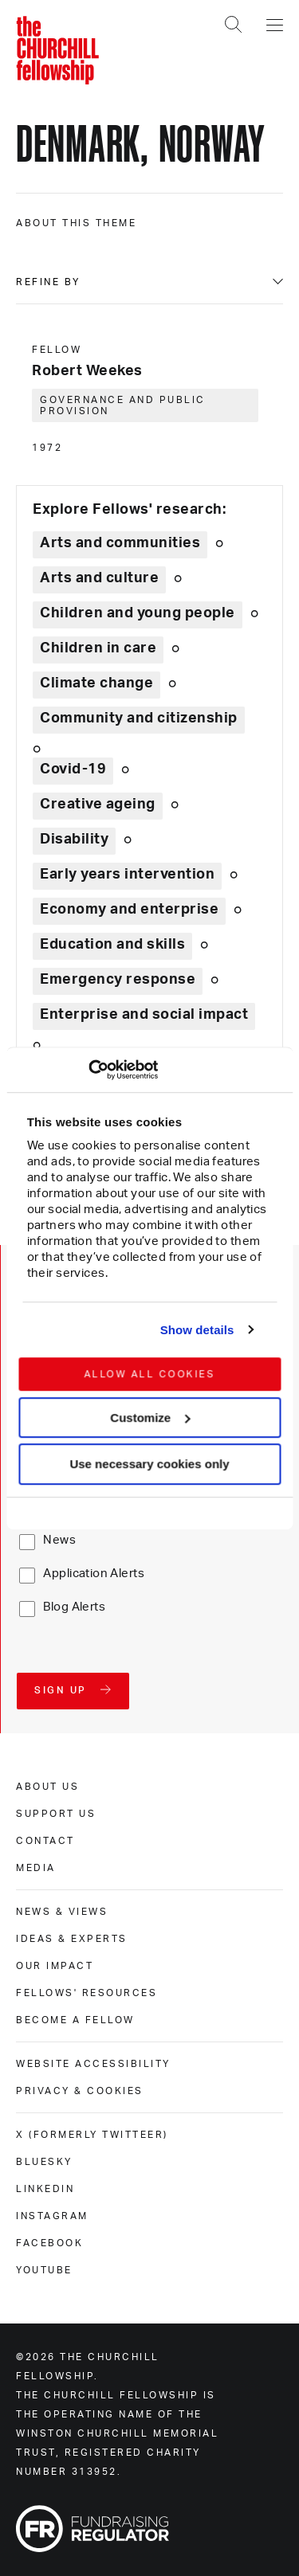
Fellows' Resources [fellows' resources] (86, 1993)
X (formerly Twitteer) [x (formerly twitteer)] (92, 2134)
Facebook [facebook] (49, 2243)
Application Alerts (93, 1574)
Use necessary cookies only (149, 1464)
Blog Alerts (74, 1607)
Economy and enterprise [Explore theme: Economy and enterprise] (129, 909)
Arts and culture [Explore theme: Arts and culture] (99, 578)
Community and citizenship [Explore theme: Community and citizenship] (139, 718)
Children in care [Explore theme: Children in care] (98, 648)
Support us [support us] (56, 1813)
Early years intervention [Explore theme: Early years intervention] (127, 874)
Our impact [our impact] (54, 1966)
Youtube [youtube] (44, 2270)
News (59, 1540)
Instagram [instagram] (52, 2216)
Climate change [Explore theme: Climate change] (96, 683)
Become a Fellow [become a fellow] (75, 2020)
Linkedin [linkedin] (45, 2189)
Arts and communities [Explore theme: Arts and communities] (120, 543)
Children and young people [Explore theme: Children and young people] (137, 613)
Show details (197, 1330)
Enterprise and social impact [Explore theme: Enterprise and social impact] (144, 1015)
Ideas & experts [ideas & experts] (72, 1939)
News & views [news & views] (62, 1911)
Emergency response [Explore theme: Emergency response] (117, 980)
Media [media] (36, 1868)
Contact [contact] (45, 1841)
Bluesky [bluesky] (44, 2162)
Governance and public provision (123, 405)
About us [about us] (47, 1786)
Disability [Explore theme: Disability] (74, 839)
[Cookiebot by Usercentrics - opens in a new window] (88, 1069)
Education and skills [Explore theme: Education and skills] (112, 945)
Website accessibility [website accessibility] (93, 2064)
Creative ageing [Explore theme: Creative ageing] (97, 804)
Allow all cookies (149, 1374)
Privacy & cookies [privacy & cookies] (80, 2091)
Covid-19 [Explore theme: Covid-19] (73, 769)
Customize (150, 1417)
